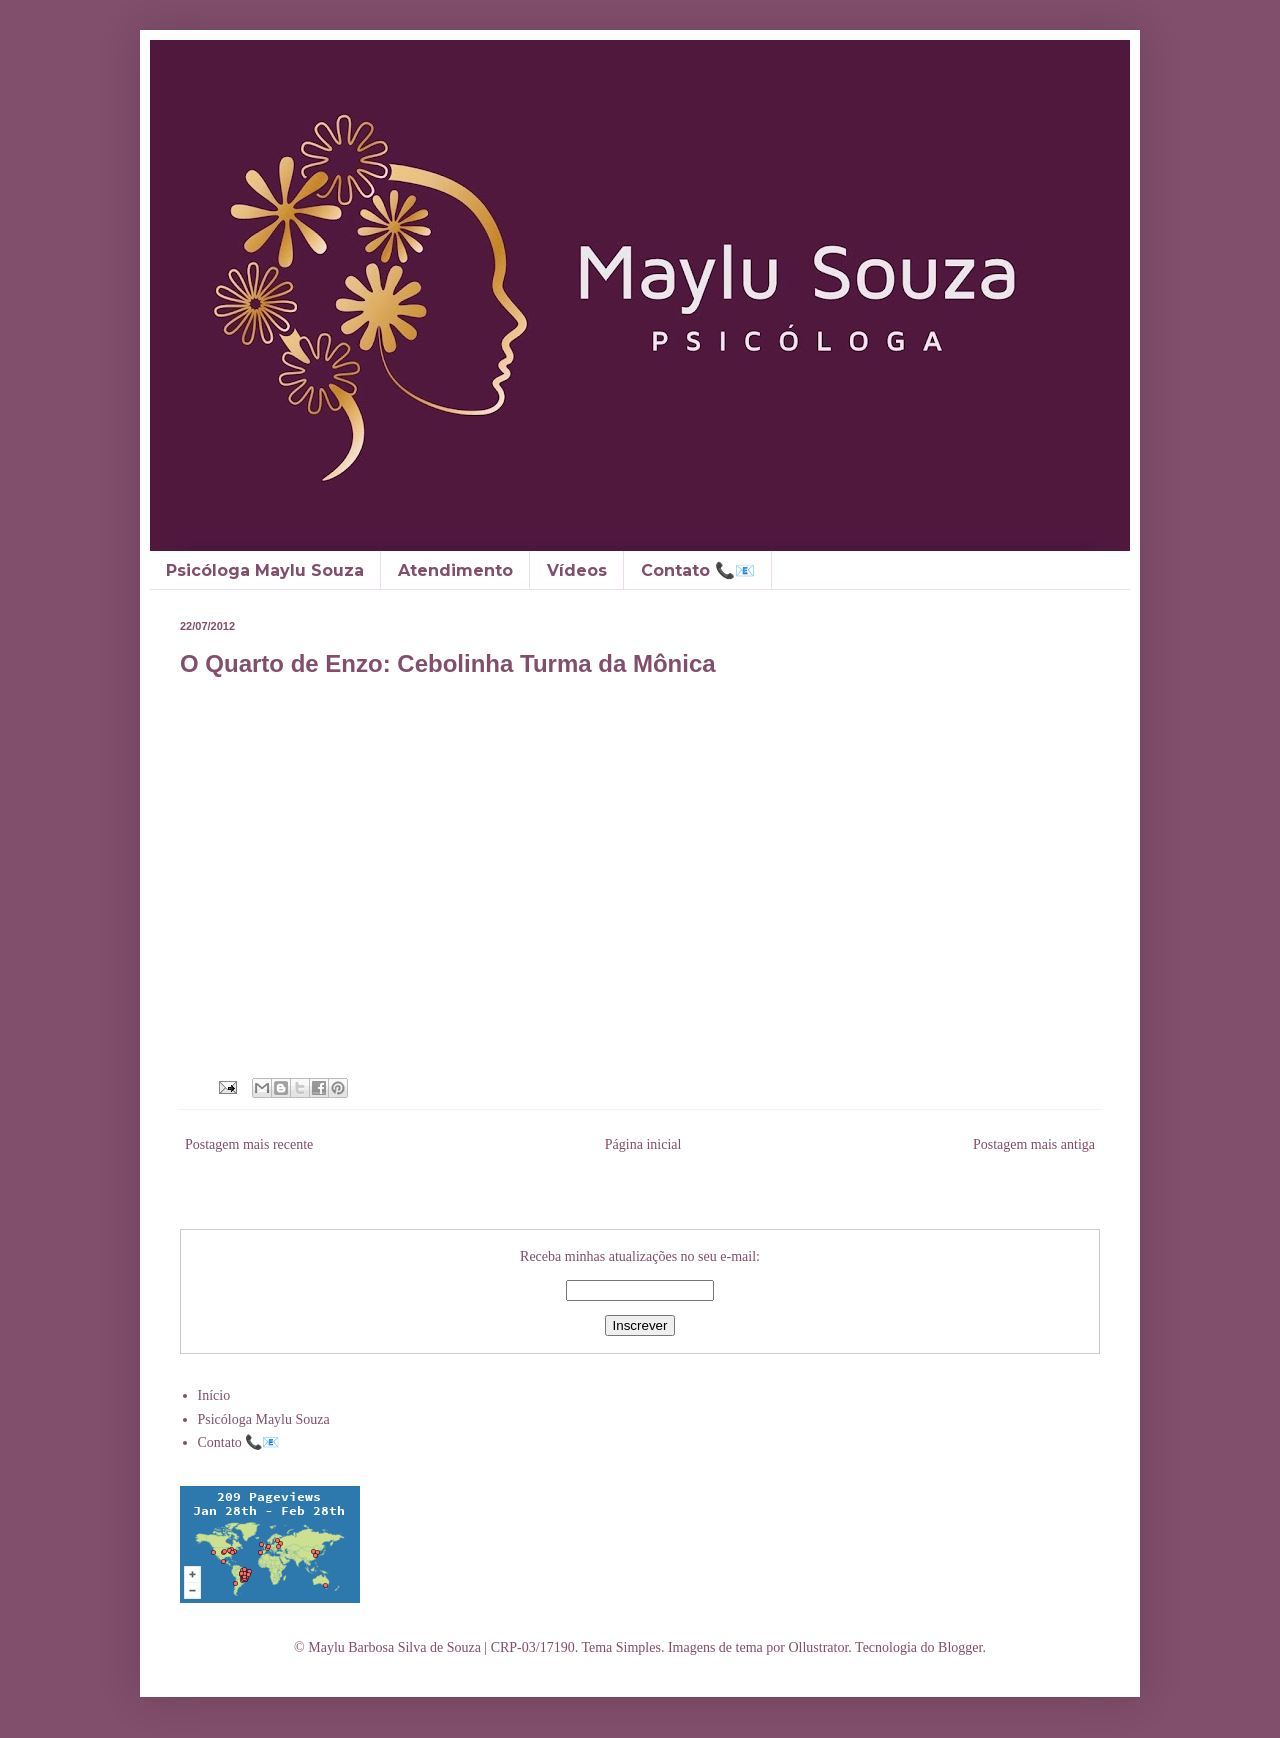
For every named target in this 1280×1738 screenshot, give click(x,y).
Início (214, 1395)
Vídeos (577, 570)
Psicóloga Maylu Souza (265, 570)
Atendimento (455, 570)
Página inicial (643, 1144)
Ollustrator (818, 1647)
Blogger (960, 1647)
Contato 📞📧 (698, 570)
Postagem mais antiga (1034, 1144)
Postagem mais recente (249, 1144)
